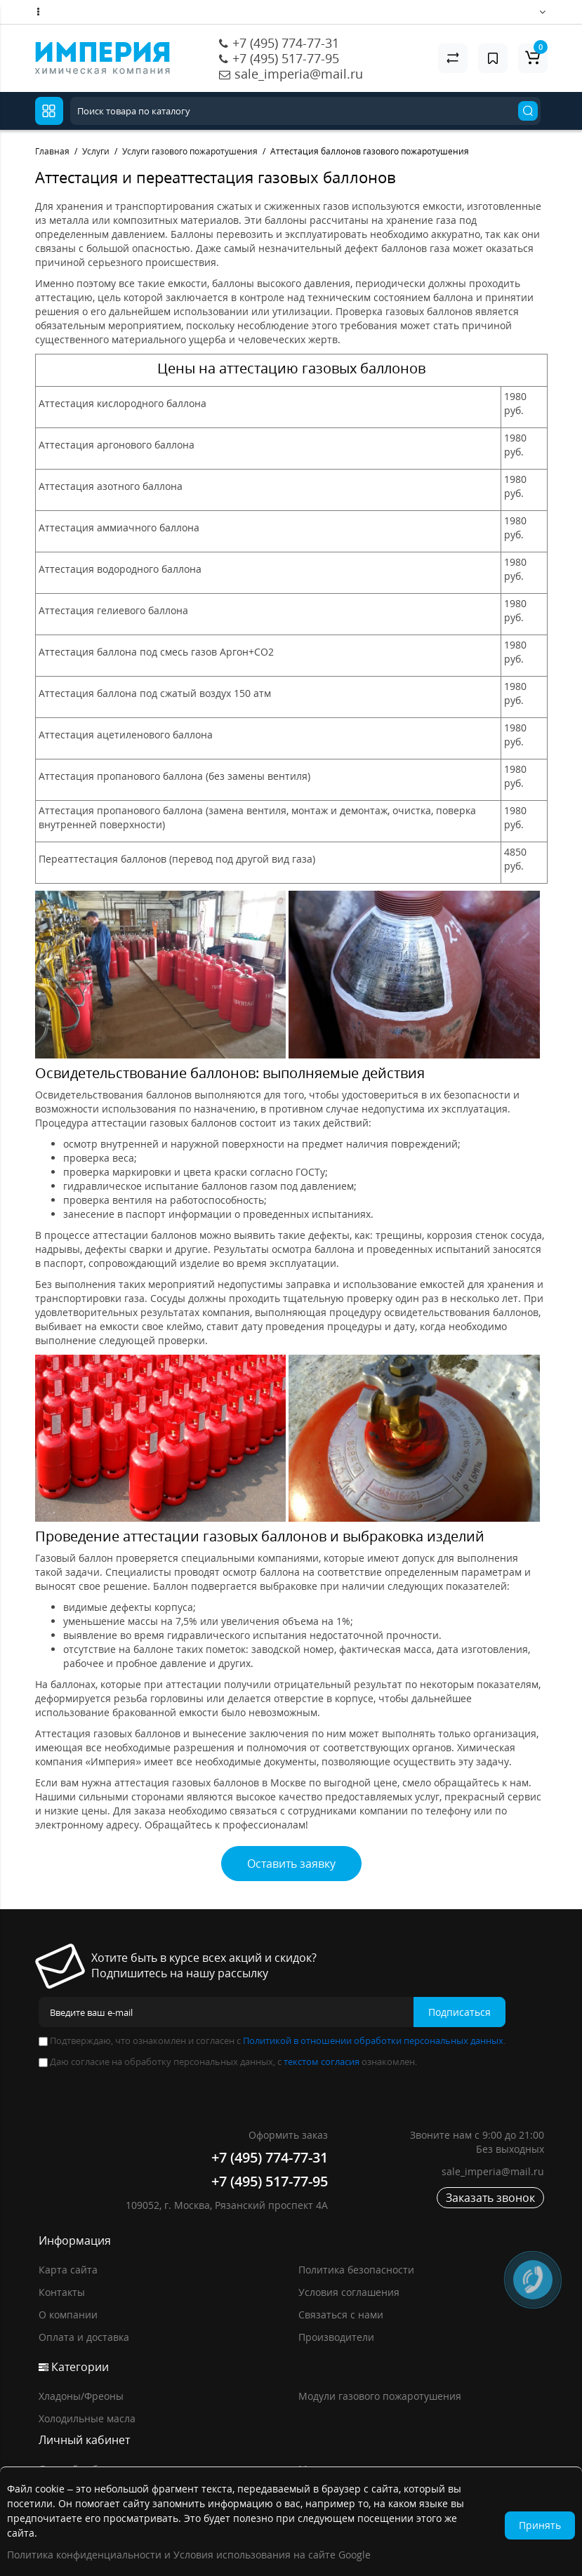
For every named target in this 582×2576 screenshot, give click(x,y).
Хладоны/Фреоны (81, 2396)
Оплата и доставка (84, 2337)
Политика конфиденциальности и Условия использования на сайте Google (189, 2554)
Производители (336, 2337)
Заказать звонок (490, 2197)
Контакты (62, 2292)
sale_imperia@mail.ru (298, 73)
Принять (540, 2525)
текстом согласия (321, 2061)
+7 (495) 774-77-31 (285, 42)
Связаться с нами (340, 2314)
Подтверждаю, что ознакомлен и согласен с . (272, 2040)
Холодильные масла (87, 2418)
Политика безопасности (356, 2269)
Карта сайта (68, 2269)
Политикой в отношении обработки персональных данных (373, 2040)
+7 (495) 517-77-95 (285, 58)
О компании (68, 2314)
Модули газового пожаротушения (379, 2396)
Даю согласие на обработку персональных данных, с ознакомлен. (228, 2061)
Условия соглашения (348, 2292)
